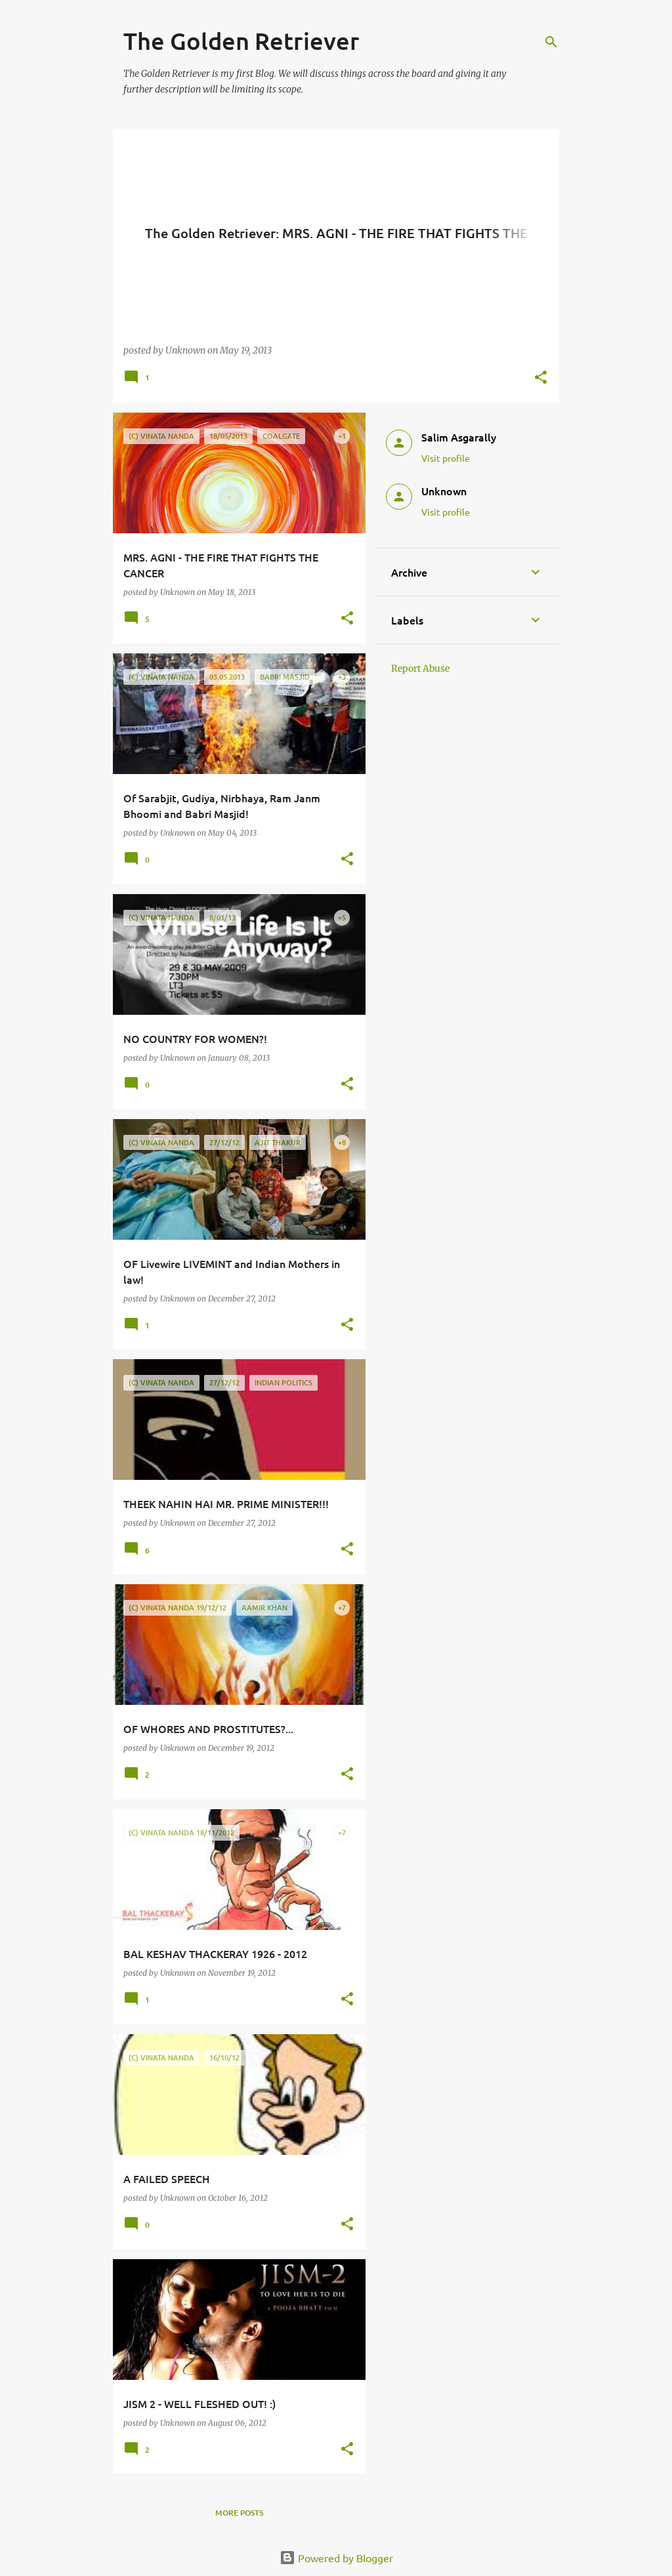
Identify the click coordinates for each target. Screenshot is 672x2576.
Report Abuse (420, 668)
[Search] (551, 42)
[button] (541, 378)
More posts (239, 2512)
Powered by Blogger (336, 2557)
